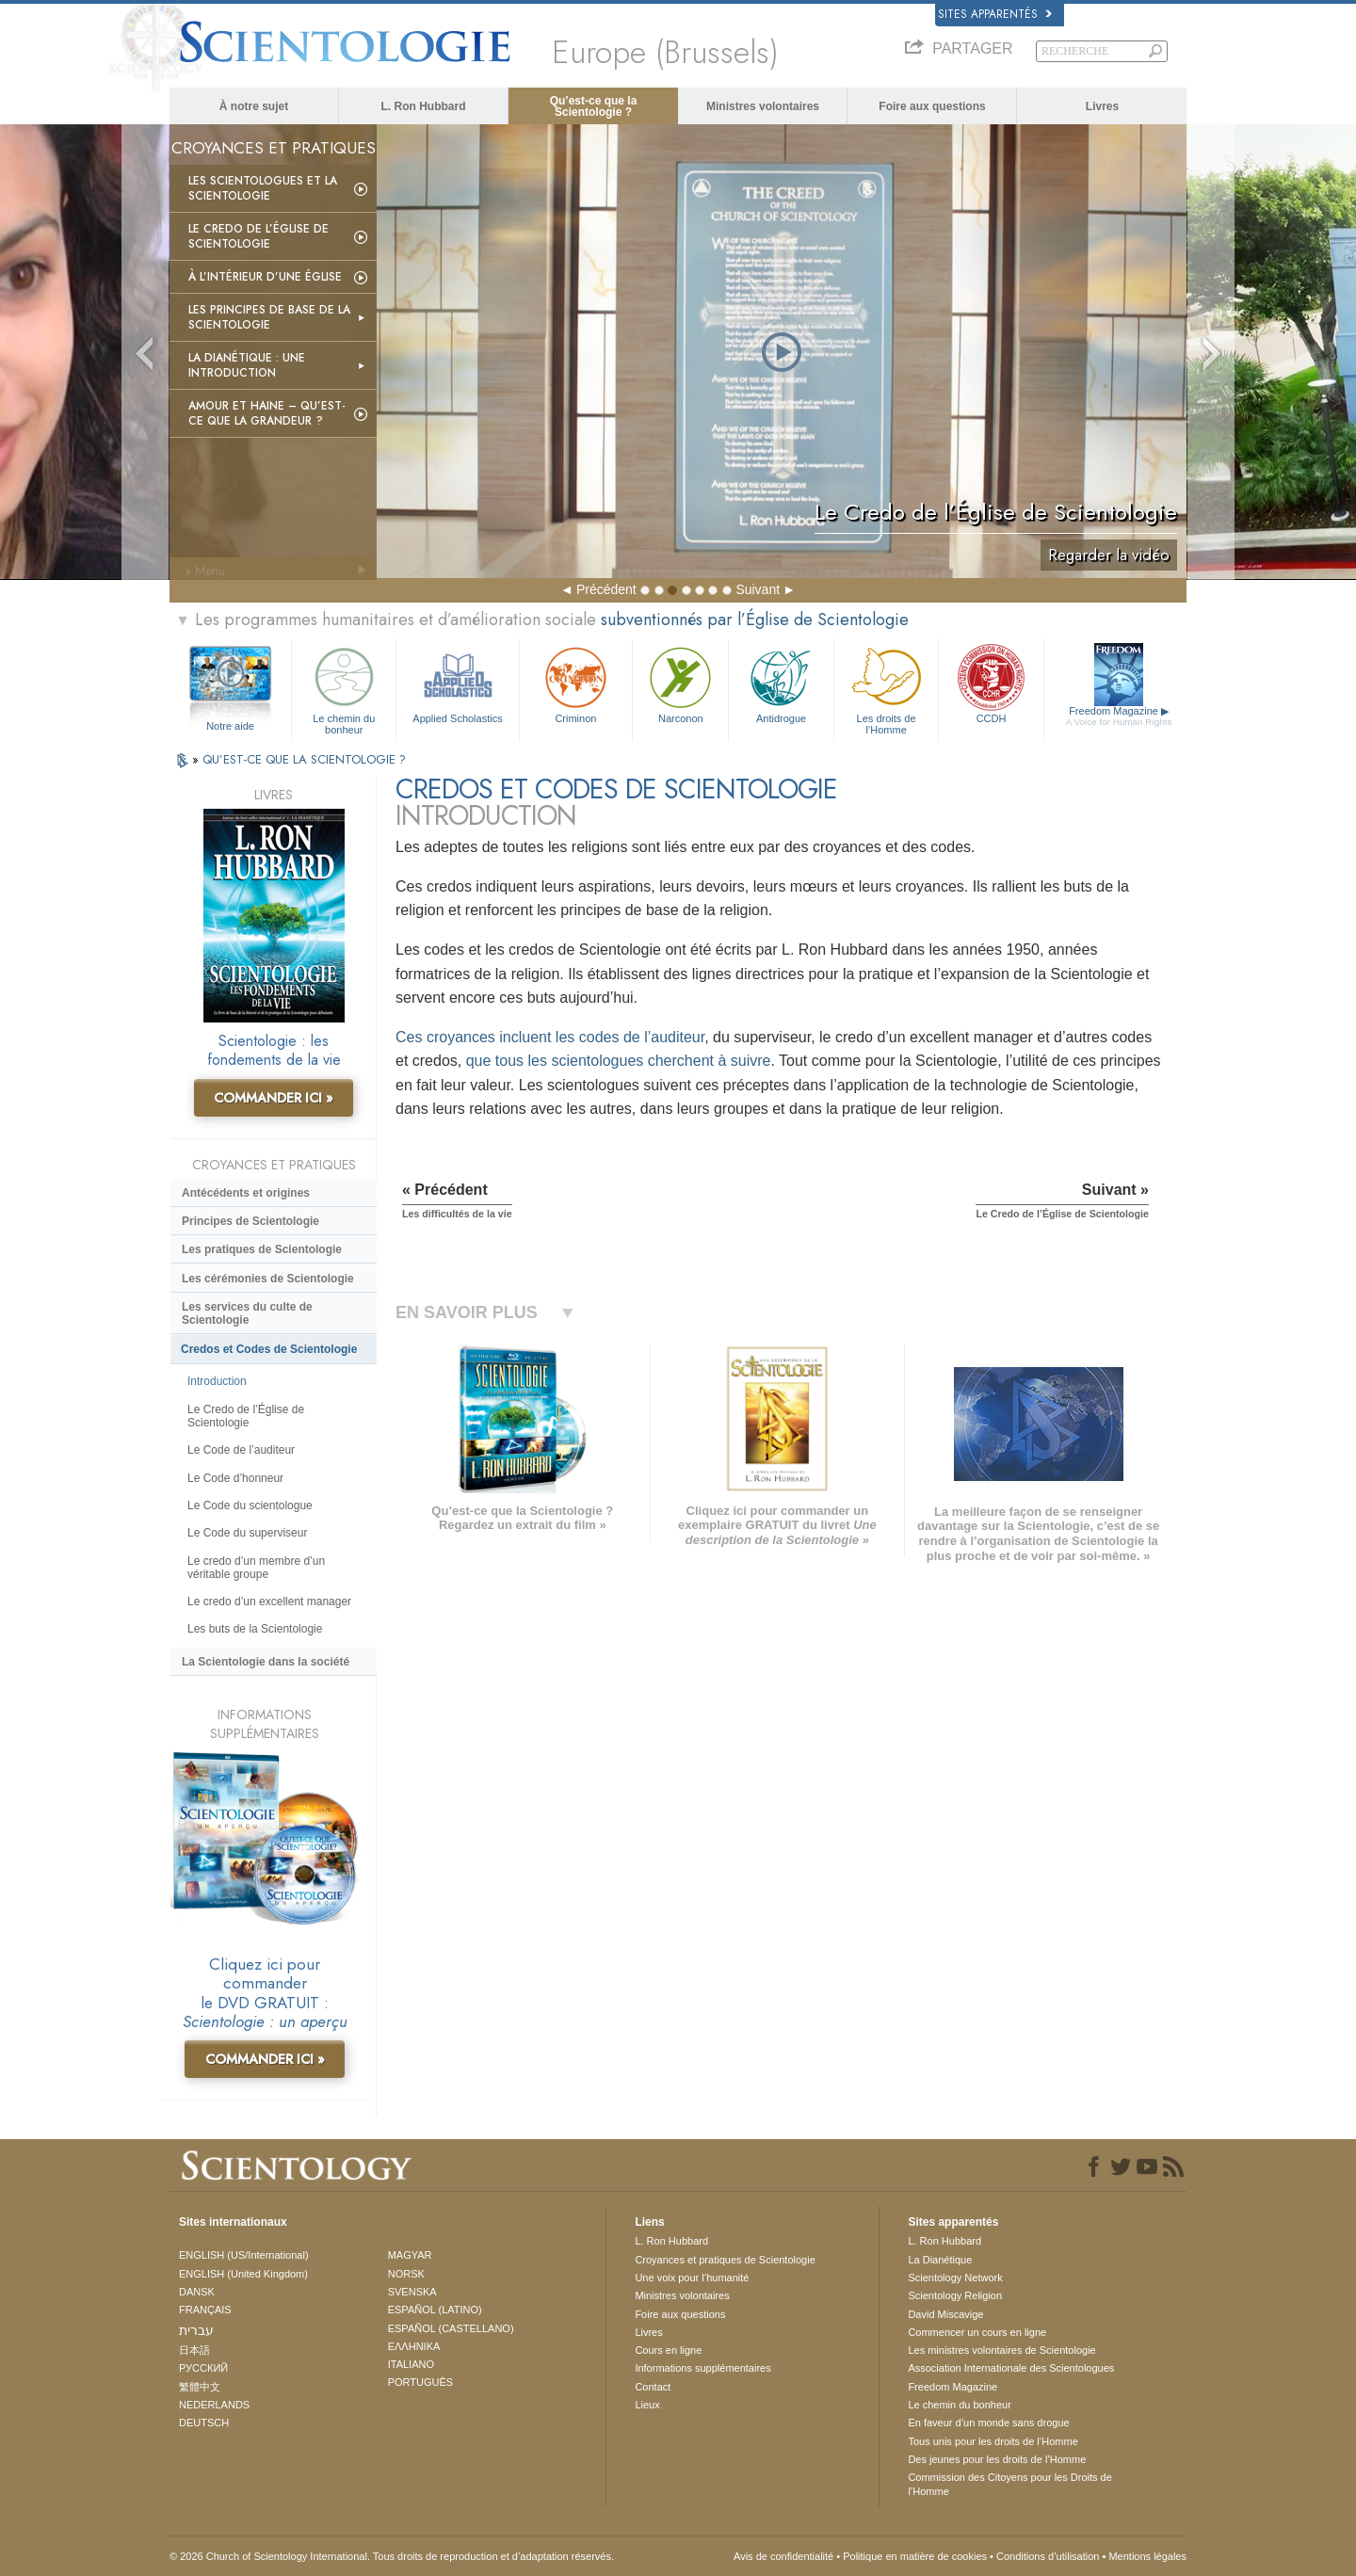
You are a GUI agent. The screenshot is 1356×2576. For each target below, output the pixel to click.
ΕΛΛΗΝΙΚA (414, 2346)
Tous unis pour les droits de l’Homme (992, 2441)
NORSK (406, 2273)
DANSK (197, 2291)
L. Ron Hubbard (423, 106)
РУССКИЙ (203, 2368)
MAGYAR (410, 2255)
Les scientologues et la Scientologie (262, 188)
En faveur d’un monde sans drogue (988, 2422)
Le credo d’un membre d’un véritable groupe (256, 1567)
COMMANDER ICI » (273, 1097)
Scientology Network (955, 2277)
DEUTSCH (204, 2422)
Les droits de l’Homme (886, 687)
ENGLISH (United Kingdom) (243, 2273)
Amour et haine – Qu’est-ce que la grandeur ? (267, 413)
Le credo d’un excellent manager (269, 1601)
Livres (1102, 106)
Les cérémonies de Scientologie (268, 1278)
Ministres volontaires (762, 106)
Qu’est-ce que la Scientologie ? (594, 106)
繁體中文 (199, 2386)
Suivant (757, 589)
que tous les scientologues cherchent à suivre (618, 1061)
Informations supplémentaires (702, 2368)
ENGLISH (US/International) (244, 2255)
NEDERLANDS (214, 2404)
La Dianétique (940, 2259)
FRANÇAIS (205, 2309)
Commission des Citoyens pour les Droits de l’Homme (1009, 2483)
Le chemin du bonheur (344, 687)
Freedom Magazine (1119, 716)
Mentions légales (1147, 2556)
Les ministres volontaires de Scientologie (1001, 2350)
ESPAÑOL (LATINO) (435, 2309)
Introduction (217, 1381)
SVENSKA (412, 2291)
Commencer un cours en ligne (977, 2332)
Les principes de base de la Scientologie (269, 317)
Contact (652, 2386)
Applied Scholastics (457, 683)
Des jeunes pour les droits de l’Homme (997, 2459)
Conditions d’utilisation (1047, 2556)
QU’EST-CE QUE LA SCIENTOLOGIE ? (304, 759)
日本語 (194, 2350)
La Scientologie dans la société (265, 1661)
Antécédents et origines (246, 1192)
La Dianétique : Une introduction (246, 365)
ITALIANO (411, 2364)
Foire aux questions (932, 106)
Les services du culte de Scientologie (247, 1313)
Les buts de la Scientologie (254, 1628)
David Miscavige (945, 2314)
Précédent (606, 589)
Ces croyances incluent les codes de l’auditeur (550, 1037)
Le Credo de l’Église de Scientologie (258, 236)
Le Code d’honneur (235, 1478)
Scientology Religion (955, 2295)
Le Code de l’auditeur (241, 1450)
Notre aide (230, 726)
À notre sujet (253, 106)
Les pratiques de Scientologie (262, 1249)
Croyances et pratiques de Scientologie (725, 2259)
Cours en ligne (668, 2350)
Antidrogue (781, 683)
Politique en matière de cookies (915, 2556)
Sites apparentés (995, 14)
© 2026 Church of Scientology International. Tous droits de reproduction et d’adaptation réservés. (392, 2556)
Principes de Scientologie (250, 1221)
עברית (196, 2330)
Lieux (647, 2404)
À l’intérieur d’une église (265, 276)
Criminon (576, 683)
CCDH (991, 683)
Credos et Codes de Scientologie (269, 1349)
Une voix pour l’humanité (692, 2277)
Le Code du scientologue (250, 1505)
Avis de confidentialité (783, 2556)
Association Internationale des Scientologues (1011, 2368)
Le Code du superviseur (247, 1532)
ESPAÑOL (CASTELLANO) (451, 2328)
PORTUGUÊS (420, 2382)
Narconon (680, 683)
